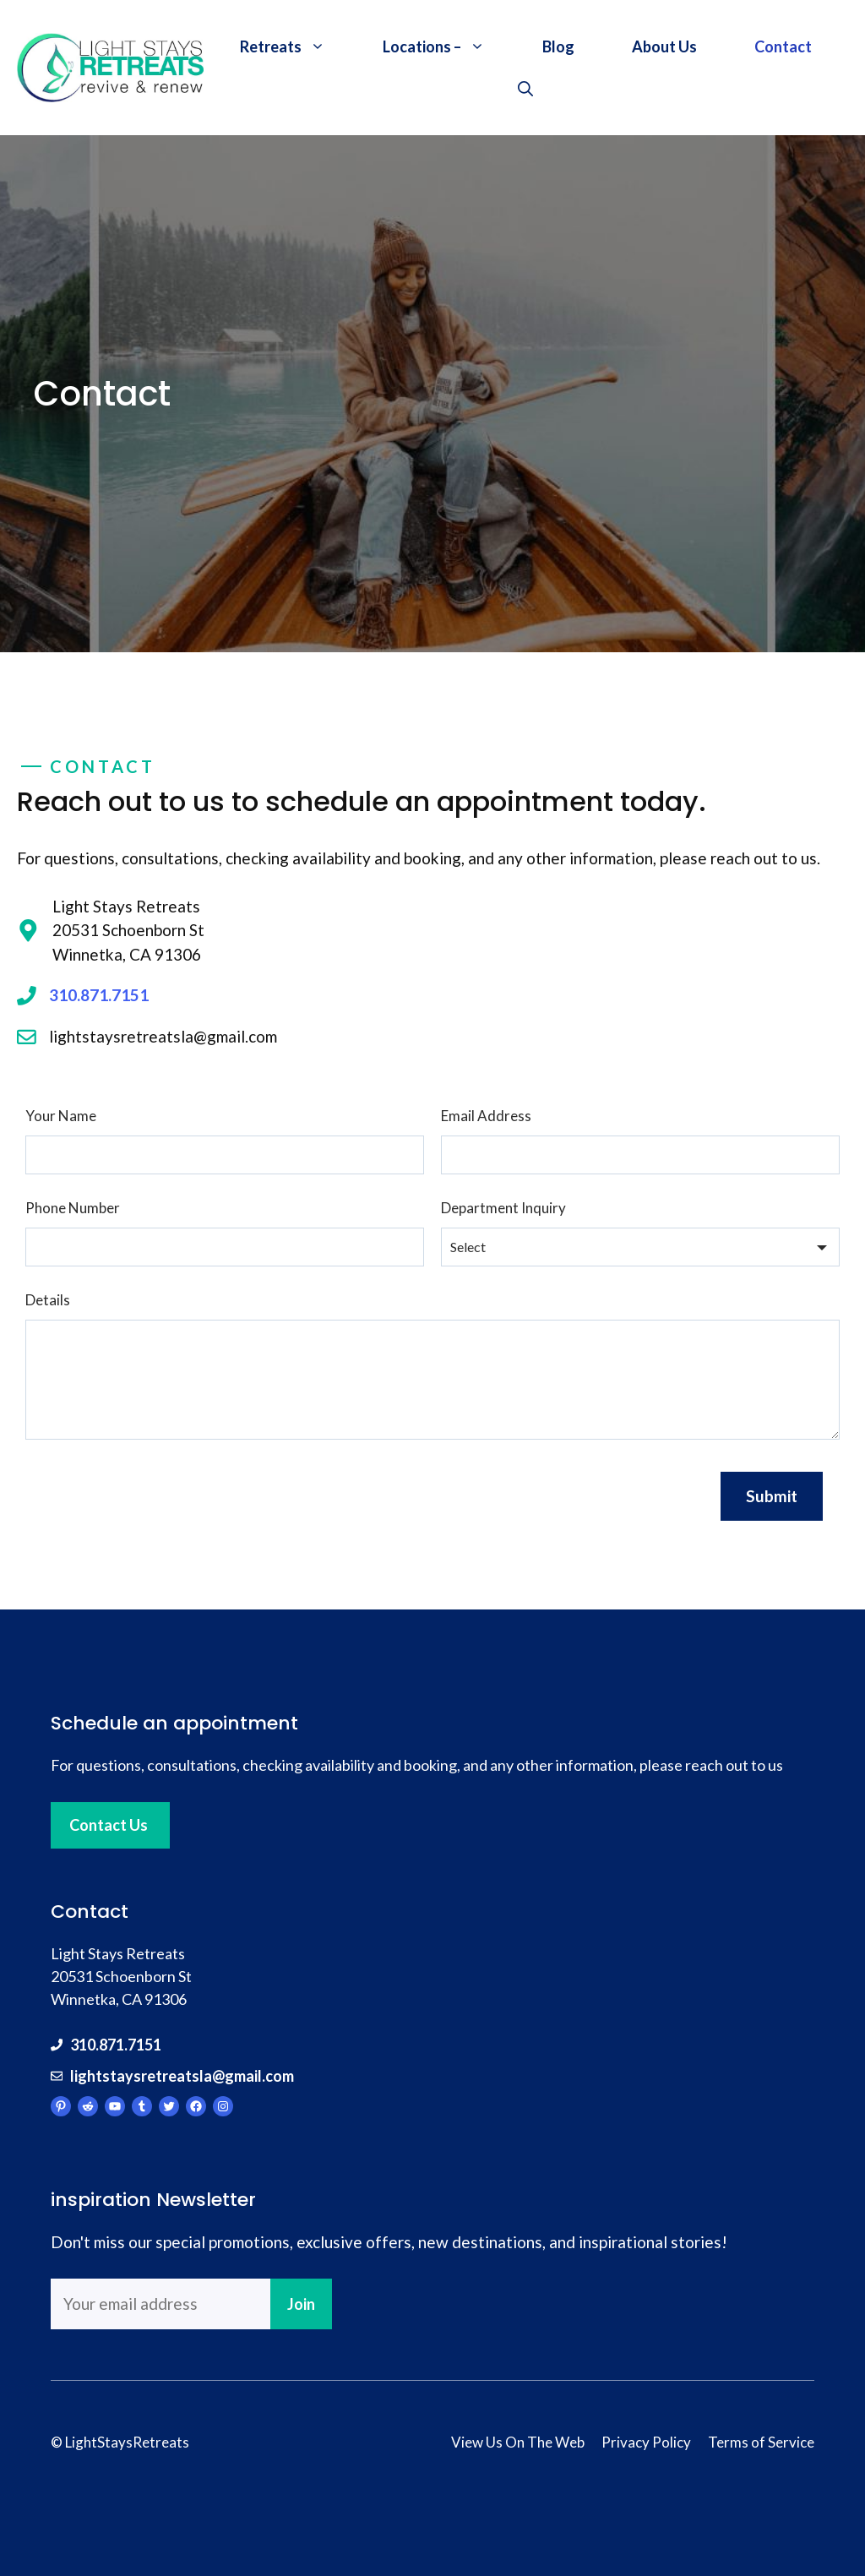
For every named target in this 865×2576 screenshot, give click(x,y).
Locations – (448, 46)
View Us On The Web (518, 2442)
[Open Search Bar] (525, 89)
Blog (558, 46)
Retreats (297, 46)
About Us (664, 46)
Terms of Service (761, 2442)
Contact (783, 46)
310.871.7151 (99, 995)
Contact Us (108, 1825)
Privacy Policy (646, 2442)
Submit (771, 1496)
